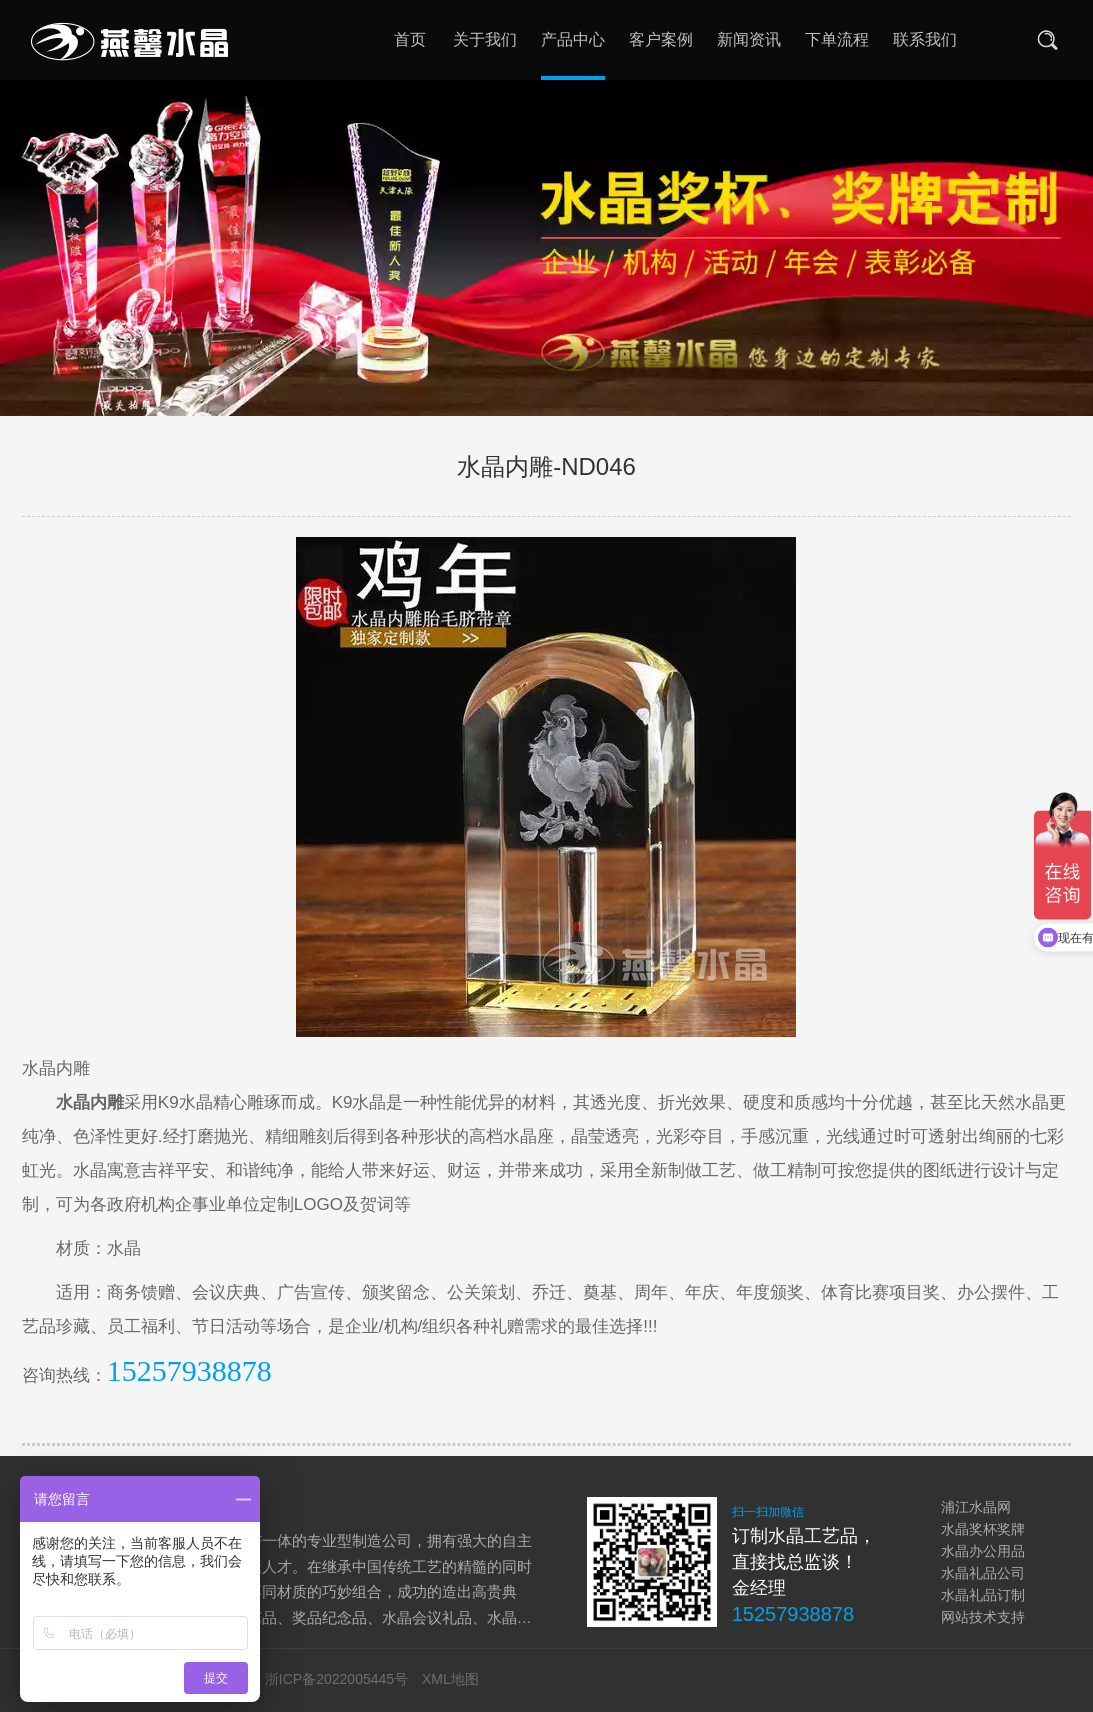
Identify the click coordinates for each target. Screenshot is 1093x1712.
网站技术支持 (983, 1617)
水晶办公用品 (983, 1551)
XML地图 (450, 1679)
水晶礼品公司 (983, 1573)
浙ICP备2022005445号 (336, 1679)
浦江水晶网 (976, 1507)
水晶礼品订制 (983, 1595)
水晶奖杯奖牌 (983, 1529)
